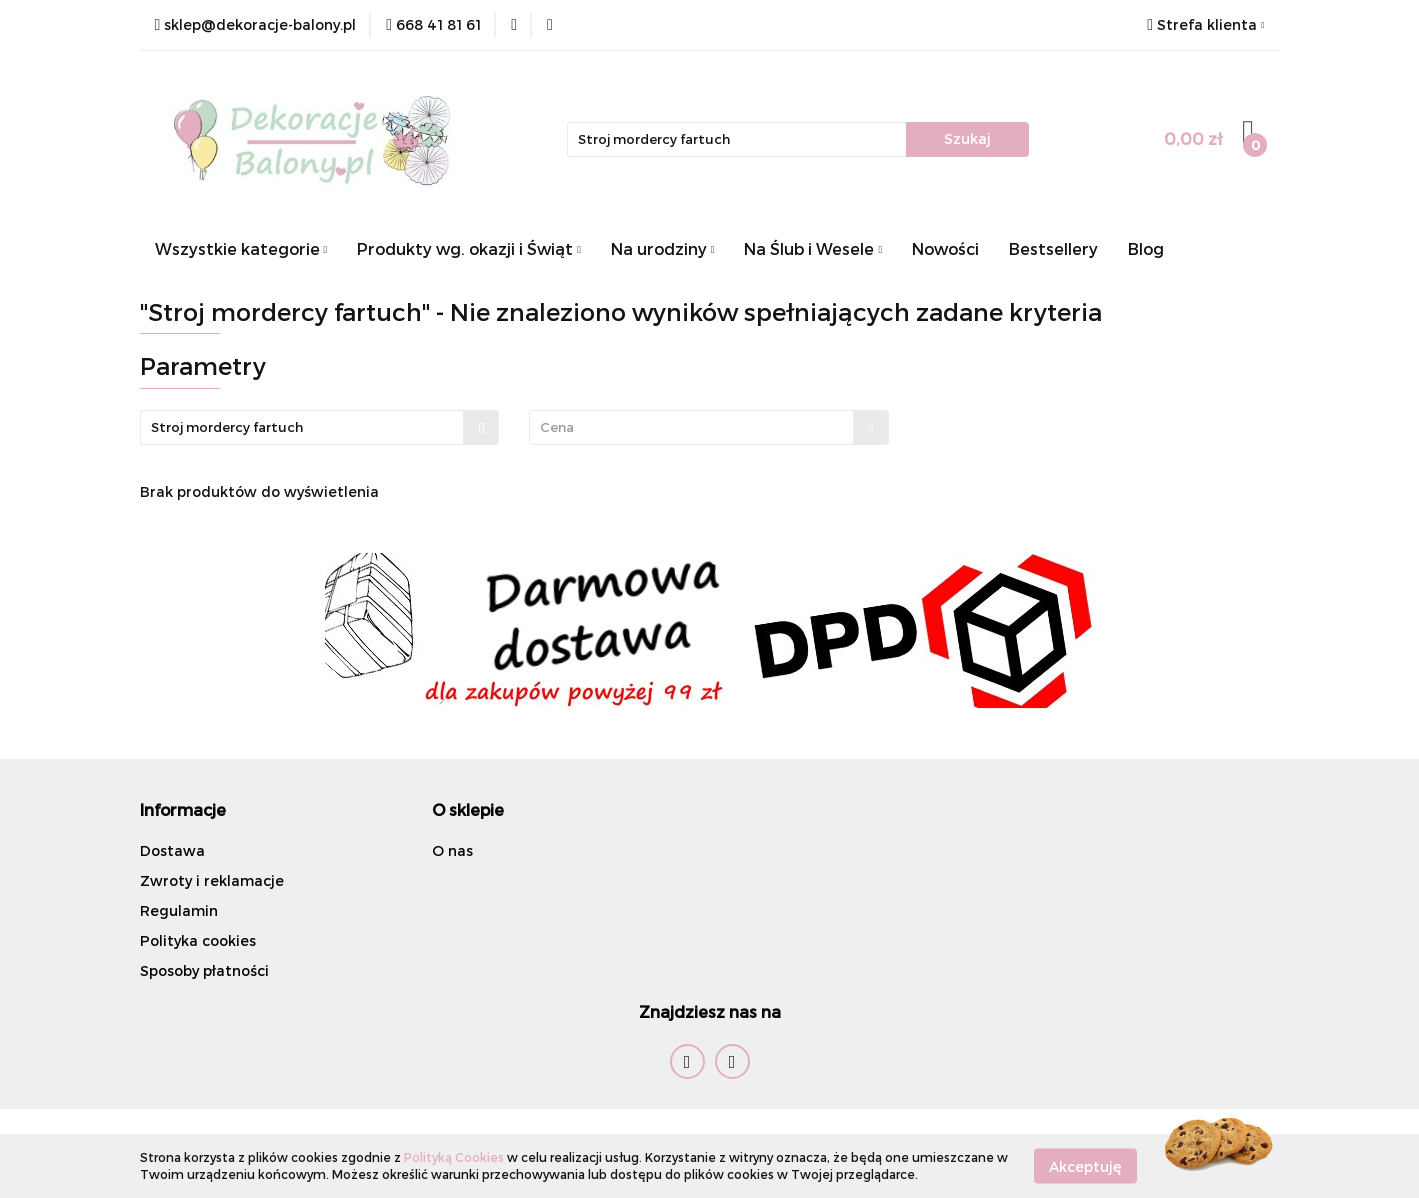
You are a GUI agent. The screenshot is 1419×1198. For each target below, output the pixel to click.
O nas (452, 850)
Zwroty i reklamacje (212, 880)
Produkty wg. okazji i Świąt (469, 248)
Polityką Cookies (454, 1157)
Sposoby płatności (204, 970)
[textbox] (691, 427)
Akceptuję (1085, 1165)
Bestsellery (1053, 248)
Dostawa (172, 850)
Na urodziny (663, 248)
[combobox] (709, 427)
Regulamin (179, 910)
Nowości (945, 248)
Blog (1146, 248)
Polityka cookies (198, 940)
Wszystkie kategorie (241, 248)
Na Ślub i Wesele (813, 248)
